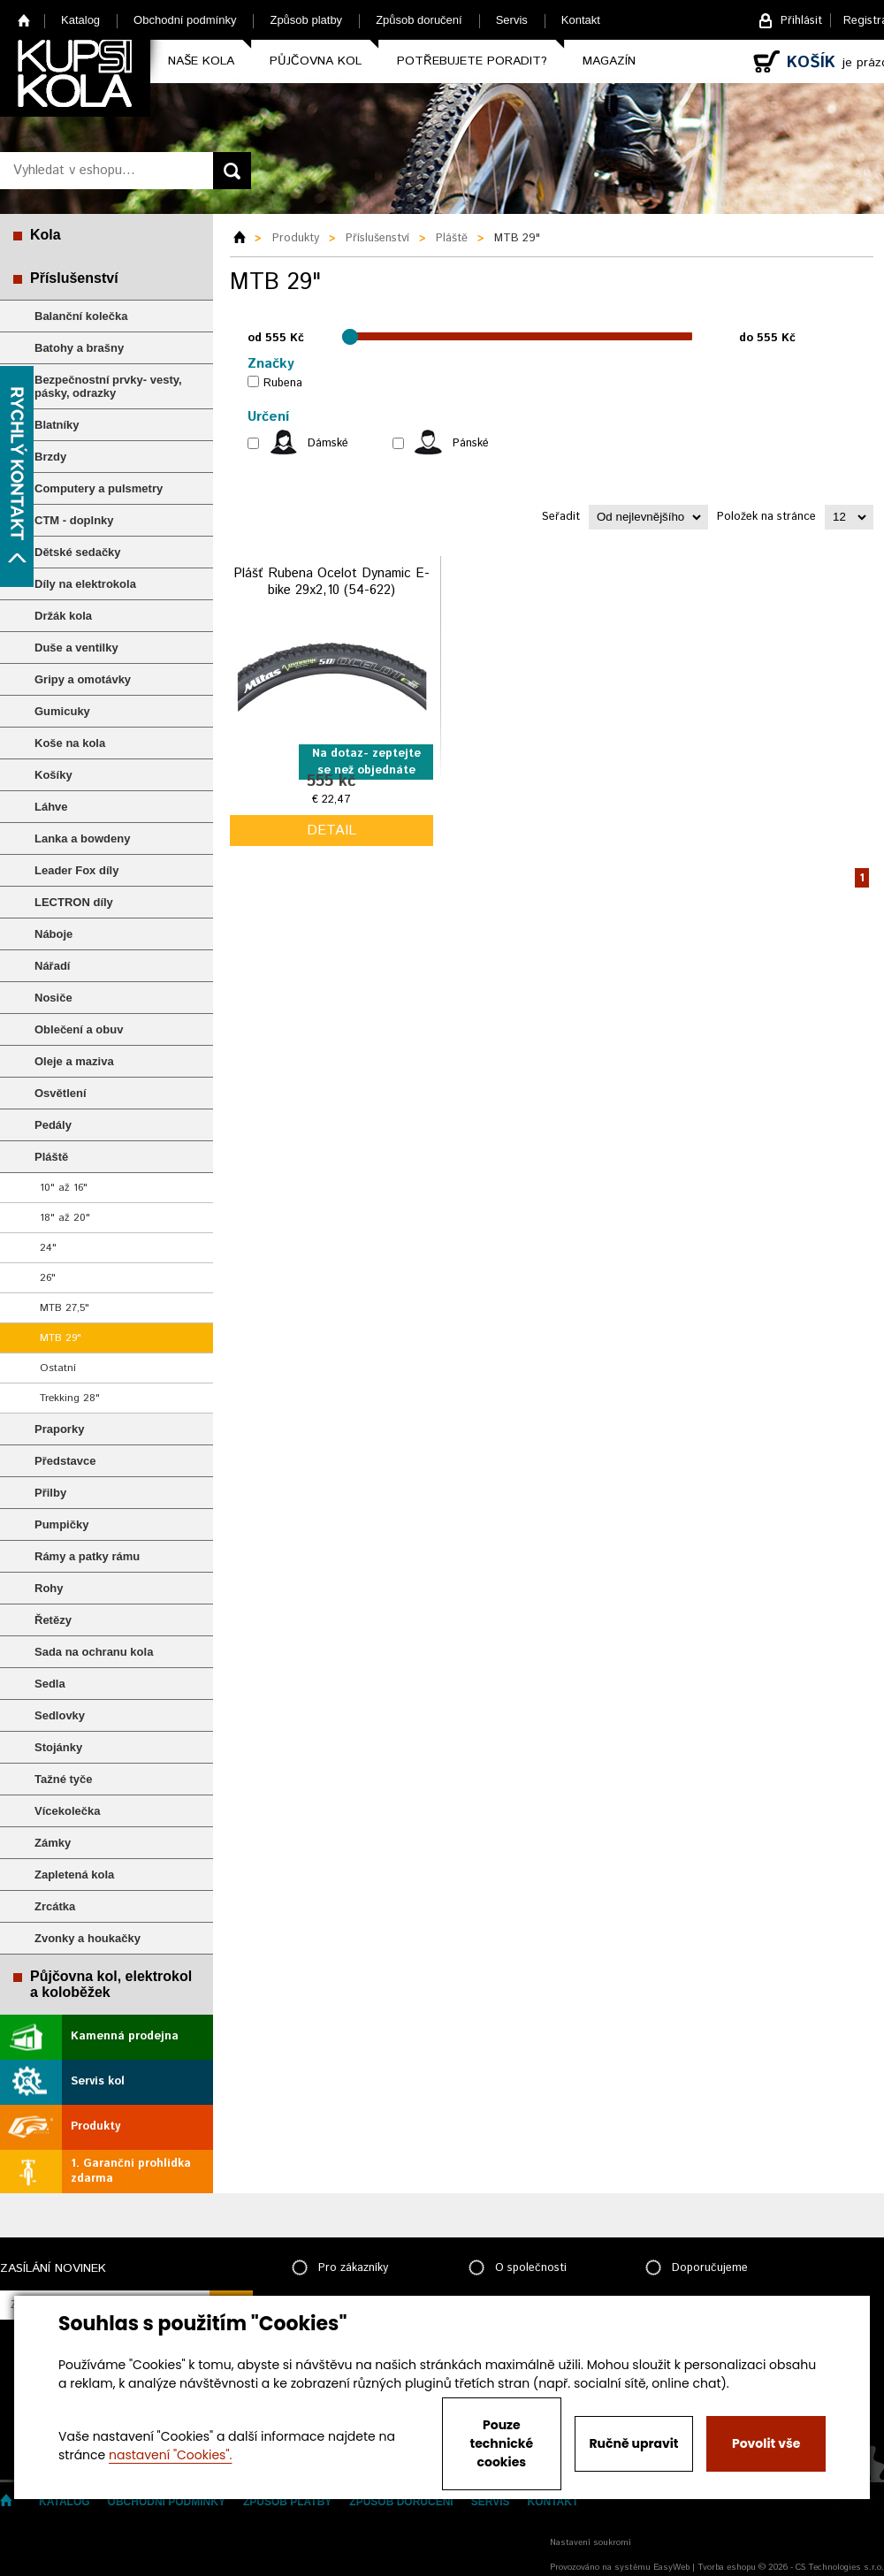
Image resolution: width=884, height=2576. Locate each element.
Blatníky (57, 424)
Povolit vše (766, 2443)
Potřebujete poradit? (472, 61)
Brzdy (50, 456)
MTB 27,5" (64, 1307)
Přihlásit (801, 20)
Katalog (80, 20)
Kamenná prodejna (125, 2036)
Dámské (328, 443)
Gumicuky (62, 711)
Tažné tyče (63, 1779)
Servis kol (98, 2081)
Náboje (53, 934)
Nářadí (52, 965)
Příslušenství (74, 278)
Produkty (95, 2126)
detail (331, 830)
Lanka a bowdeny (82, 838)
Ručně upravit (633, 2443)
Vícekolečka (67, 1811)
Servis (512, 20)
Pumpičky (61, 1524)
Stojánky (58, 1747)
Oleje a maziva (74, 1061)
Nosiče (53, 997)
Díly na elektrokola (85, 584)
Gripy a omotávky (82, 679)
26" (48, 1277)
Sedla (49, 1683)
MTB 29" (60, 1337)
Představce (64, 1460)
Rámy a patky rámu (87, 1556)
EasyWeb (671, 2567)
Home (24, 20)
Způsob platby (306, 20)
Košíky (53, 774)
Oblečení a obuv (78, 1029)
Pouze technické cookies (502, 2443)
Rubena (282, 383)
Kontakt (580, 20)
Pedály (53, 1125)
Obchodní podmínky (184, 20)
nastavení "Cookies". (170, 2455)
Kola (45, 234)
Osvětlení (60, 1093)
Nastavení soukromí (590, 2542)
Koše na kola (69, 743)
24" (48, 1247)
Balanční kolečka (81, 316)
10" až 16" (64, 1187)
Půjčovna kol (316, 61)
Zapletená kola (74, 1874)
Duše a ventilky (76, 647)
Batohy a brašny (79, 347)
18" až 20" (65, 1217)
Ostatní (58, 1368)
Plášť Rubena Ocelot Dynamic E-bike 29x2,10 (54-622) (331, 582)
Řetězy (53, 1620)
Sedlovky (59, 1715)
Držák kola (63, 615)
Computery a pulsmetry (98, 488)
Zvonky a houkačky (87, 1938)
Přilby (50, 1492)
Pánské (471, 443)
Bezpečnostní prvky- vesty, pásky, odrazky (108, 386)
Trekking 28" (70, 1398)
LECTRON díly (73, 902)
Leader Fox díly (76, 870)
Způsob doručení (419, 20)
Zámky (52, 1842)
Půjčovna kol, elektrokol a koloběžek (111, 1984)
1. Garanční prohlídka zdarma (131, 2171)
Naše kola (201, 61)
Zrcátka (54, 1906)
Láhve (51, 806)
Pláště (51, 1156)
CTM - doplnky (74, 520)
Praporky (59, 1429)
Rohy (49, 1588)
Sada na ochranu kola (93, 1651)
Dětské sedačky (77, 552)
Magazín (609, 61)
